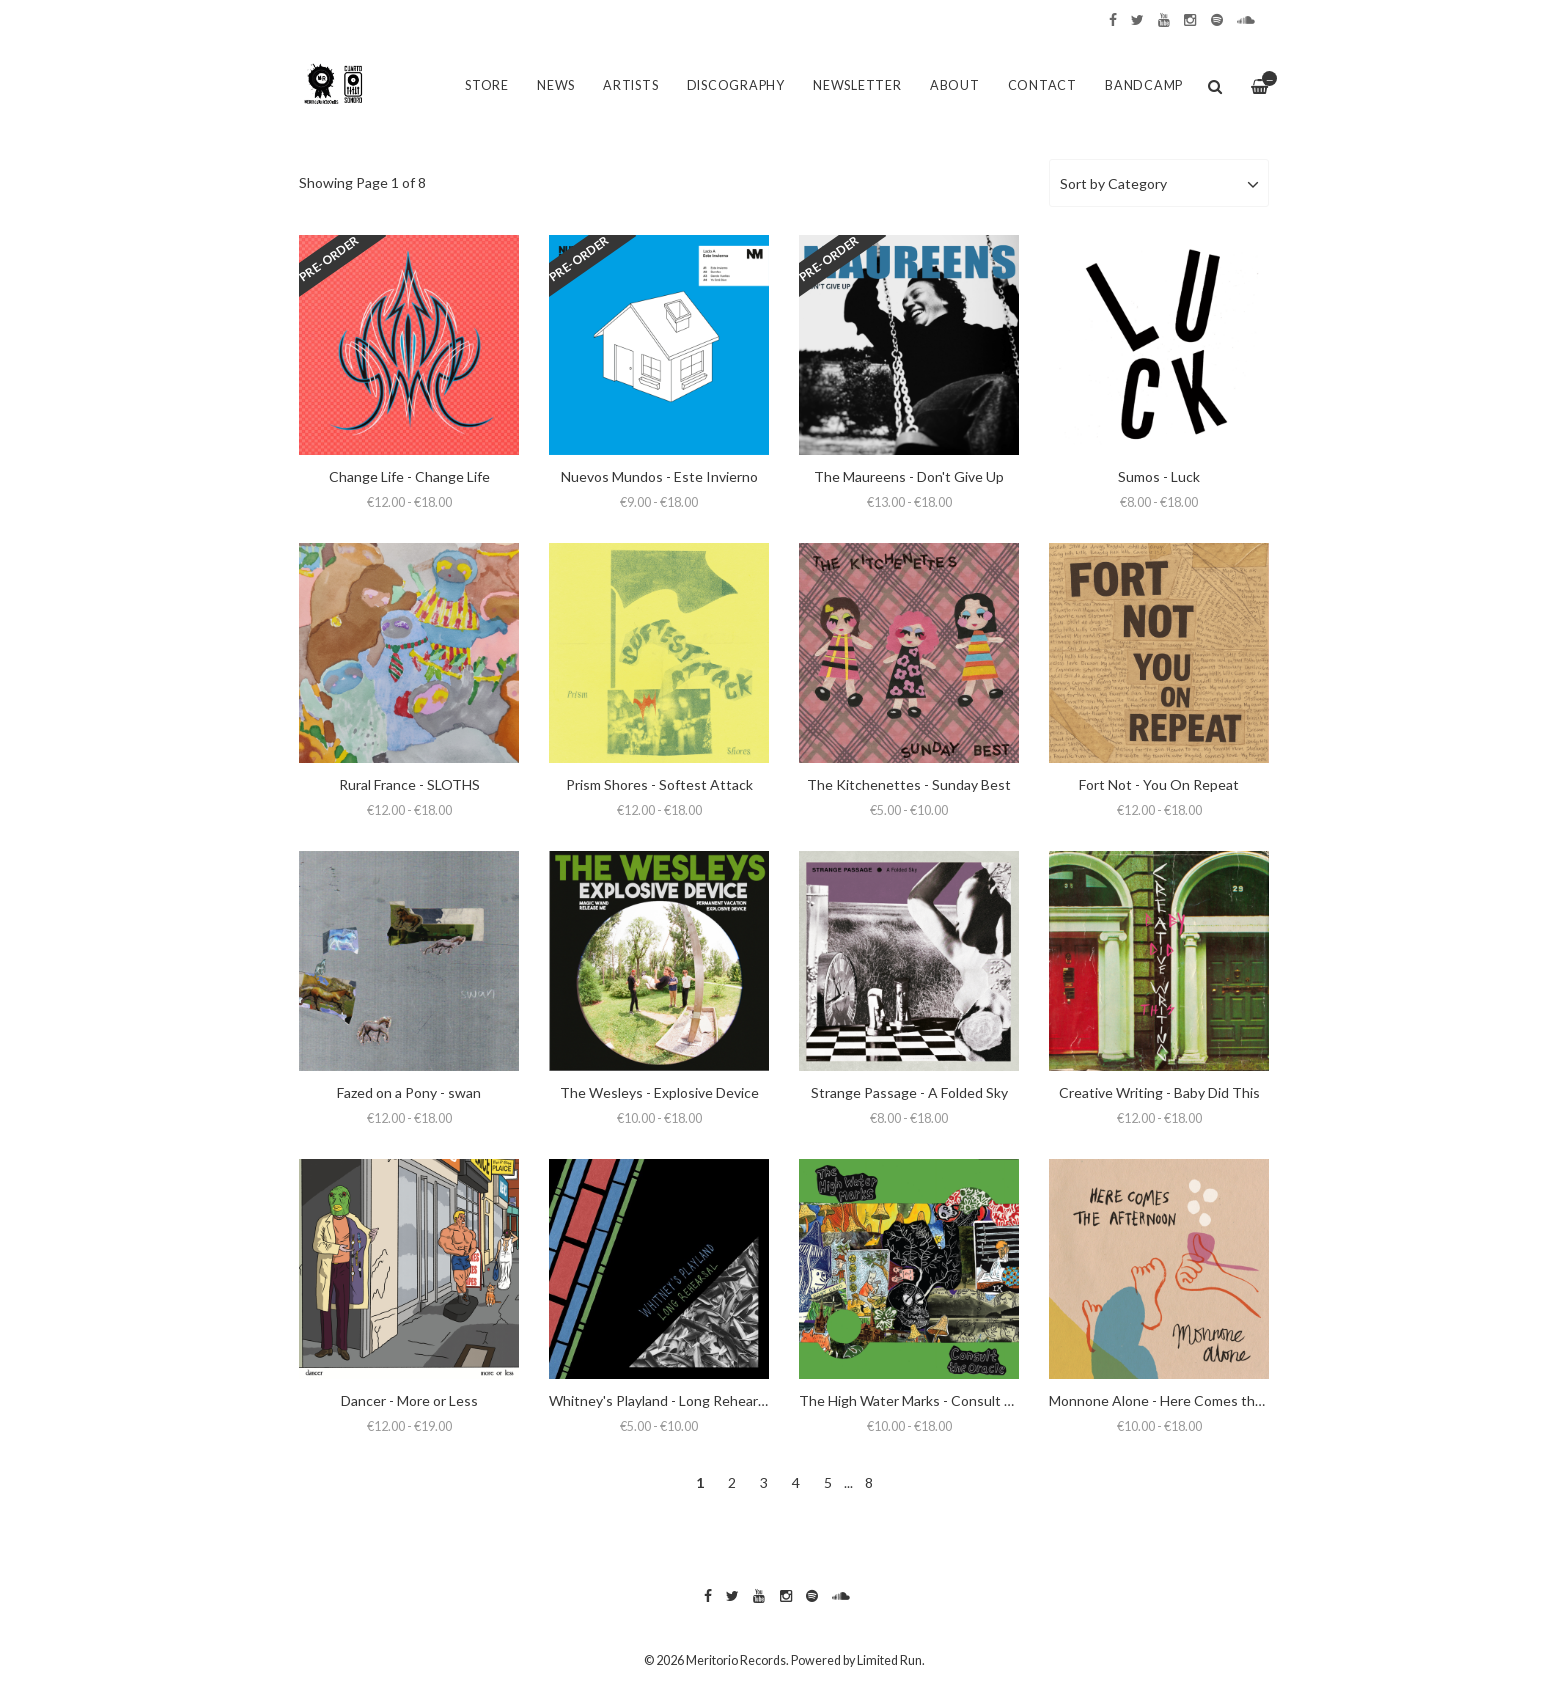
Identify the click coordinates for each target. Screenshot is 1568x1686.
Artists (630, 85)
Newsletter (857, 85)
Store (487, 85)
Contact (1042, 85)
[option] (784, 130)
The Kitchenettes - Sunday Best (909, 784)
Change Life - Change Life (409, 476)
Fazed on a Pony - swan (409, 1092)
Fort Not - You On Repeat (1159, 784)
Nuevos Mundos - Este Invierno (659, 476)
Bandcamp (1144, 85)
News (556, 85)
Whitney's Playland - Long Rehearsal (662, 1400)
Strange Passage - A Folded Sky (909, 1092)
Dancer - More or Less (409, 1400)
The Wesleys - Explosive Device (659, 1092)
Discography (736, 85)
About (955, 85)
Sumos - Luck (1159, 476)
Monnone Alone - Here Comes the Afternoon (1190, 1400)
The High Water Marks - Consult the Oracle (935, 1400)
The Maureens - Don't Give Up (909, 476)
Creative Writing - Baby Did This (1159, 1092)
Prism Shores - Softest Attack (659, 784)
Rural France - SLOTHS (409, 784)
